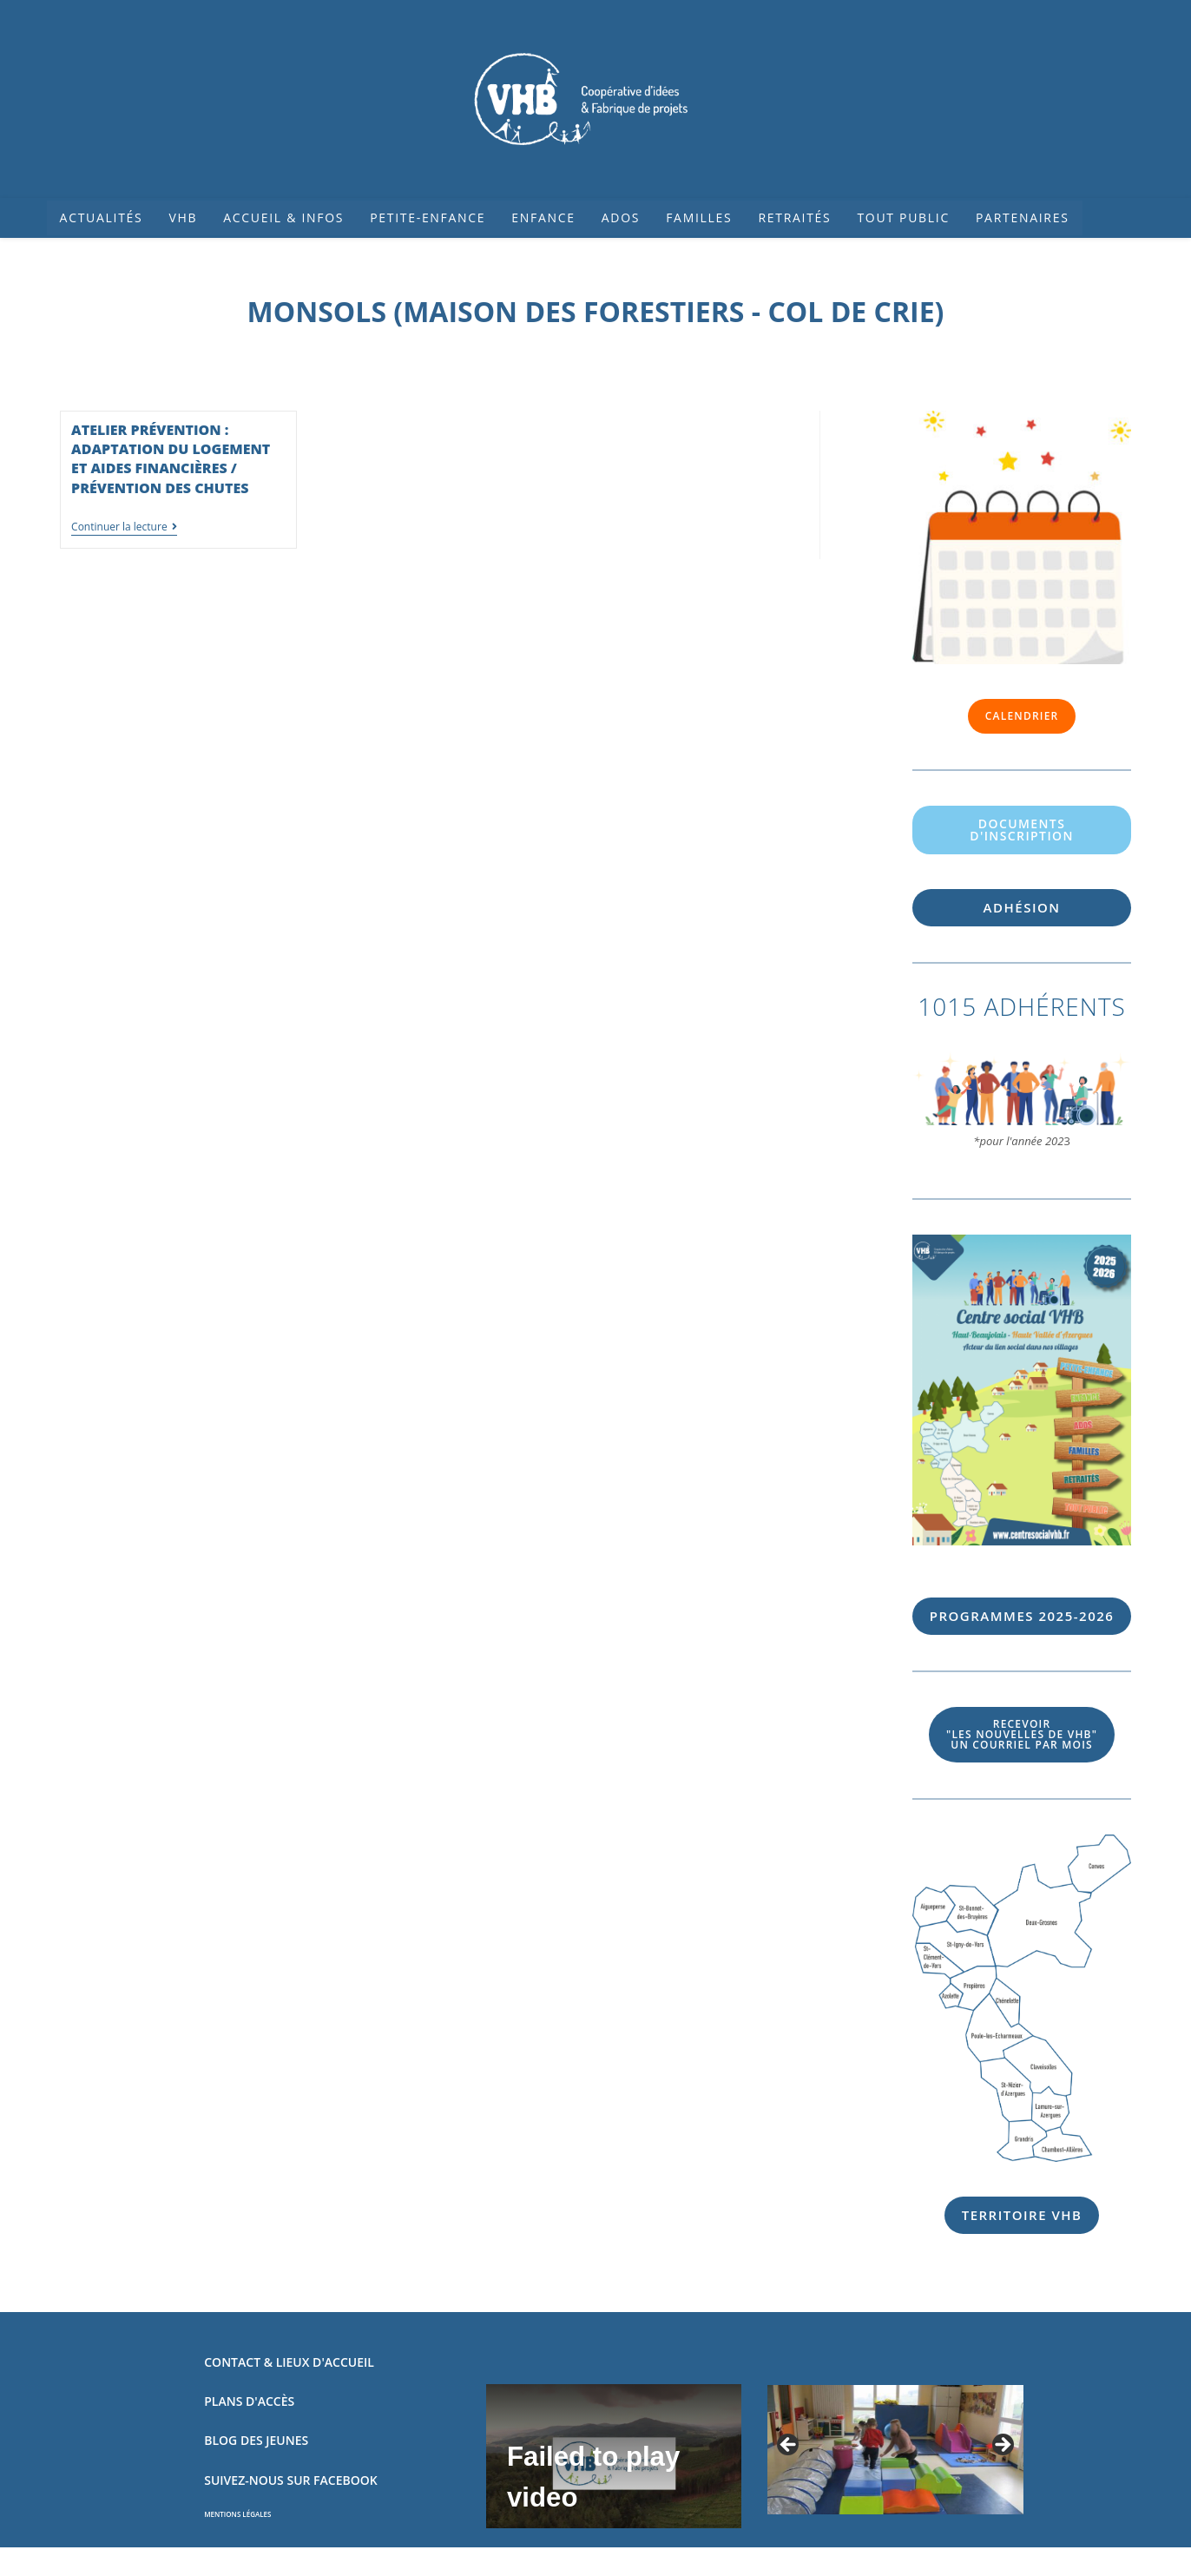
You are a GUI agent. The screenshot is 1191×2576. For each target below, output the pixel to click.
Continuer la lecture (124, 527)
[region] (895, 2449)
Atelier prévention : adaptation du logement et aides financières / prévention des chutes (170, 458)
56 (1022, 1615)
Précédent (789, 2446)
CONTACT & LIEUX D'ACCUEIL (289, 2362)
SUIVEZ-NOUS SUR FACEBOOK (290, 2480)
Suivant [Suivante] (1002, 2446)
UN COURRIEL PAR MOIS (1021, 1734)
